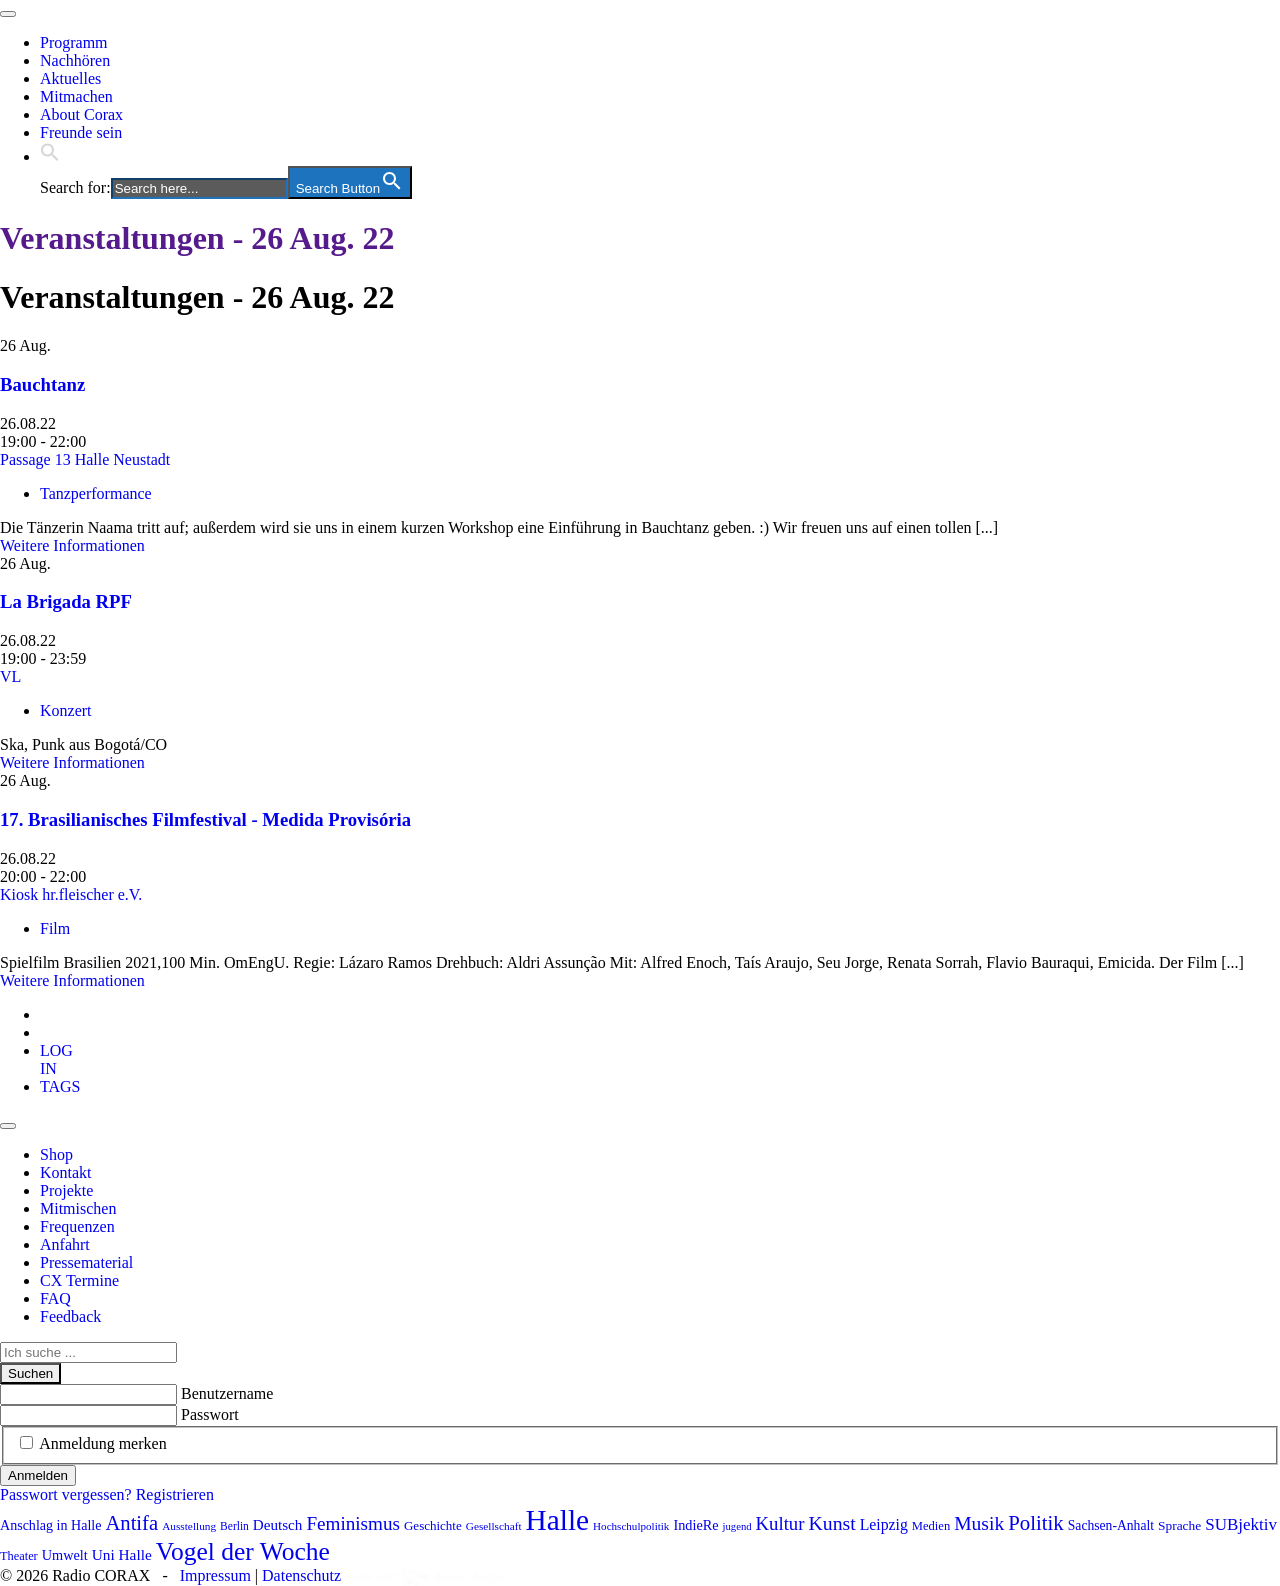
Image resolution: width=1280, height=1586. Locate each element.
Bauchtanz (42, 384)
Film (55, 928)
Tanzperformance (96, 493)
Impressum (215, 1575)
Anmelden (38, 1475)
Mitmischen (78, 1208)
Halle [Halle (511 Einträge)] (558, 1520)
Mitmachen (76, 96)
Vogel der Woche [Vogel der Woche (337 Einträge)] (243, 1551)
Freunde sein (81, 132)
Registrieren (175, 1494)
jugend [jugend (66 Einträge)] (737, 1526)
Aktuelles (70, 78)
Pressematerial (86, 1262)
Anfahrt (65, 1244)
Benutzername (227, 1393)
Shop (56, 1154)
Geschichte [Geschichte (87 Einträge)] (433, 1525)
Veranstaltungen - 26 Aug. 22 (197, 238)
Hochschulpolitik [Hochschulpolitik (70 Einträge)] (631, 1526)
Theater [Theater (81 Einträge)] (19, 1556)
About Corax (81, 114)
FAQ (55, 1298)
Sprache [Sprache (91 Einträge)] (1179, 1525)
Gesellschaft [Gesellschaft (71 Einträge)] (494, 1526)
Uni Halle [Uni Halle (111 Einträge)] (122, 1554)
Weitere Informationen (72, 545)
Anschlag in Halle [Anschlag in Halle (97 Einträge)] (50, 1525)
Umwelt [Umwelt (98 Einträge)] (65, 1555)
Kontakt (66, 1172)
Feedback (70, 1316)
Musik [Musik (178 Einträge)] (979, 1523)
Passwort (210, 1414)
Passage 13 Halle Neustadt (85, 459)
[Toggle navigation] (8, 14)
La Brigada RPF (66, 601)
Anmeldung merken (103, 1443)
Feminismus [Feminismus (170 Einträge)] (353, 1523)
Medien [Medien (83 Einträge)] (931, 1526)
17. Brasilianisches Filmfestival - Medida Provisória (205, 819)
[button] (50, 156)
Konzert (66, 710)
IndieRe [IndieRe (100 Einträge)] (695, 1525)
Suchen (30, 1373)
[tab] (56, 1059)
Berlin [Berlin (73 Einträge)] (234, 1526)
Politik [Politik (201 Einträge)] (1036, 1523)
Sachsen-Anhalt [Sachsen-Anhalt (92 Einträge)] (1111, 1525)
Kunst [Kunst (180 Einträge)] (831, 1523)
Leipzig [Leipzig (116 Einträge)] (884, 1524)
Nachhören (75, 60)
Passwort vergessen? (66, 1494)
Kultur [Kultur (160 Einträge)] (780, 1523)
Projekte (66, 1190)
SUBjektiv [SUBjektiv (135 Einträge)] (1241, 1524)
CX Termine (79, 1280)
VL (10, 676)
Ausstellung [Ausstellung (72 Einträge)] (189, 1526)
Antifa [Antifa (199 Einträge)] (131, 1523)
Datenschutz (301, 1575)
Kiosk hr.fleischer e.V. (71, 894)
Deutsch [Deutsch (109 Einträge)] (278, 1525)
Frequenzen (77, 1226)
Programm (74, 42)
